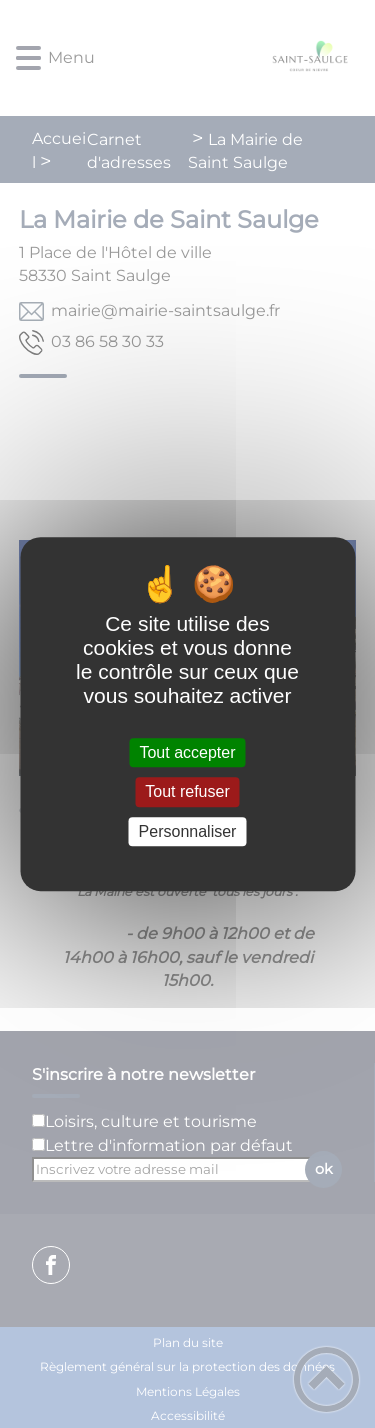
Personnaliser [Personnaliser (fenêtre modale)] (188, 831)
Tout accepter (187, 752)
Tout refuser (187, 792)
